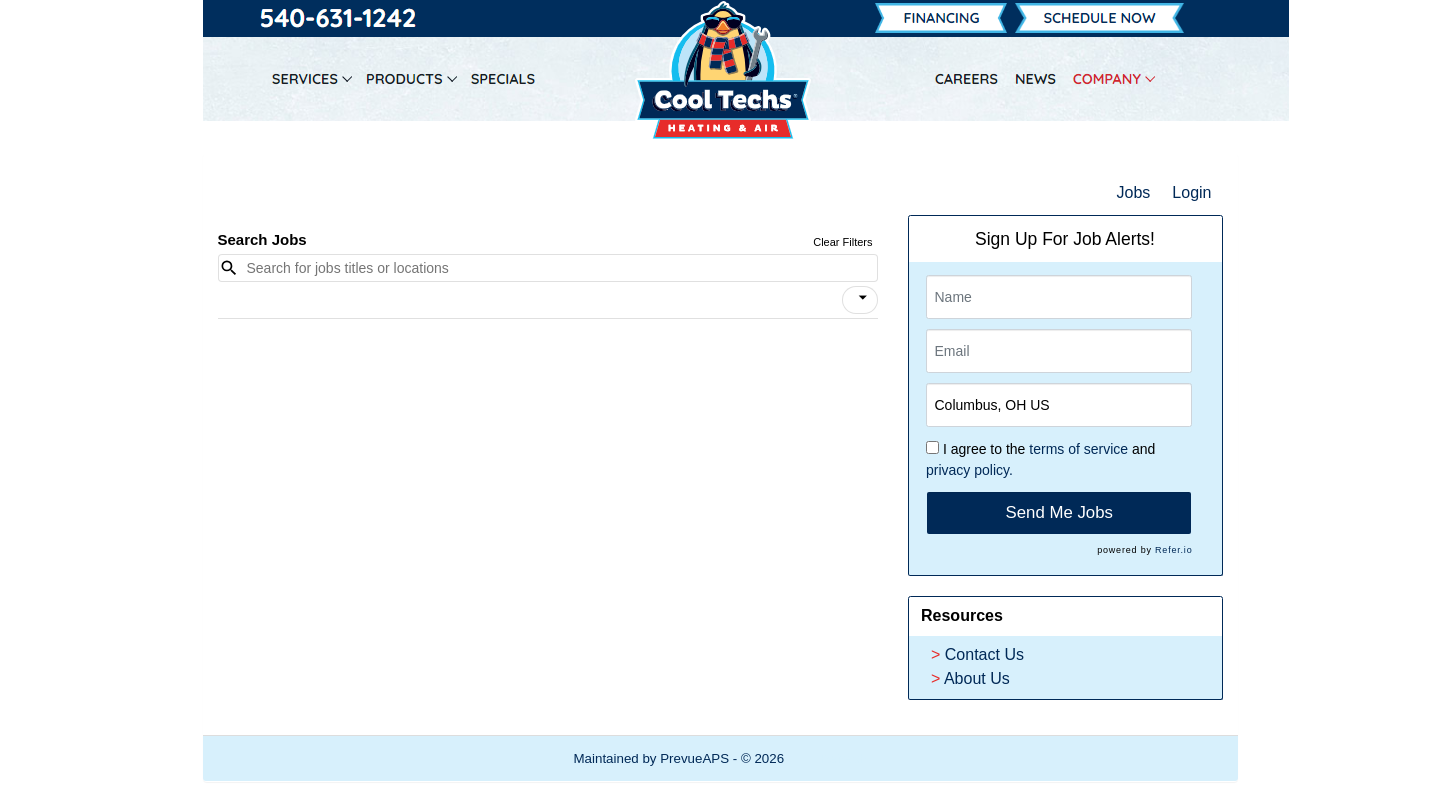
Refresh (843, 758)
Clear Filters (842, 242)
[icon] (863, 298)
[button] (860, 300)
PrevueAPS (694, 758)
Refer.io (1173, 550)
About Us (977, 678)
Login (1191, 192)
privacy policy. (969, 470)
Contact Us (984, 654)
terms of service (1078, 449)
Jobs (1134, 192)
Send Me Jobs (1059, 512)
